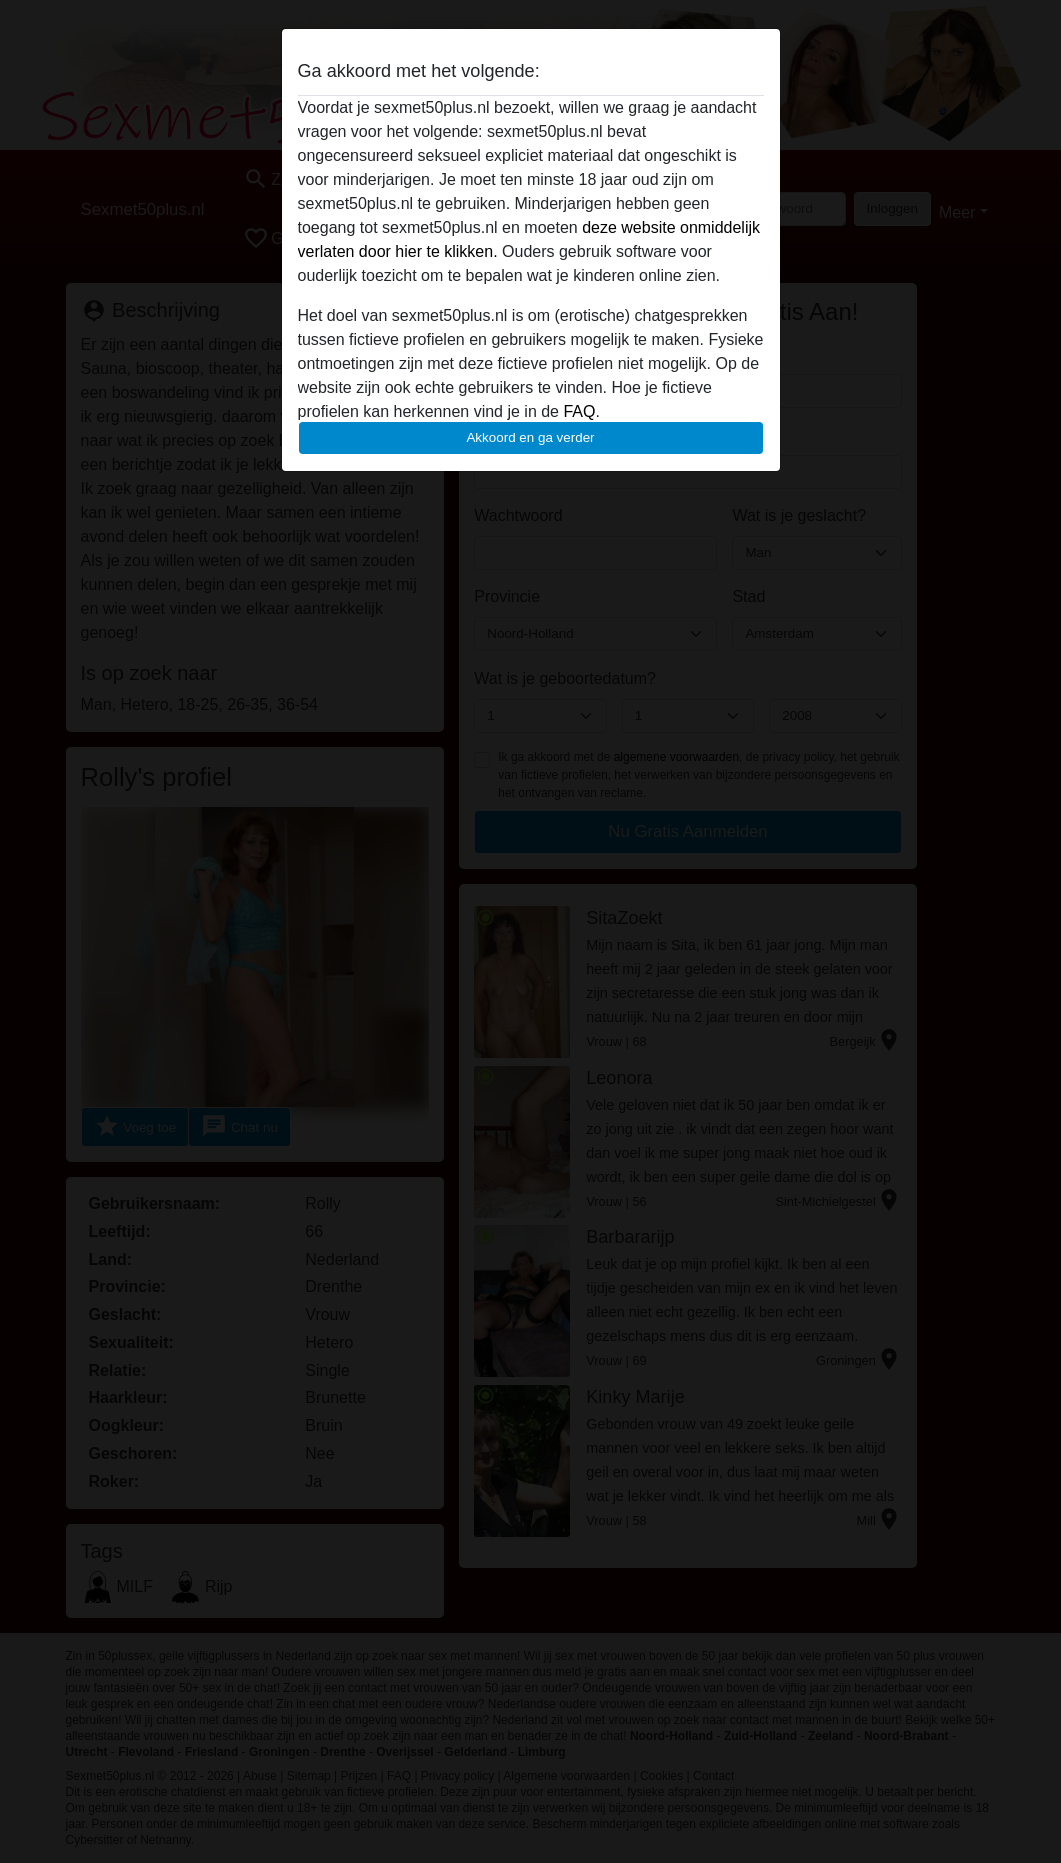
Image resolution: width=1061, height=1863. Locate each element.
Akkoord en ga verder (530, 437)
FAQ (579, 411)
